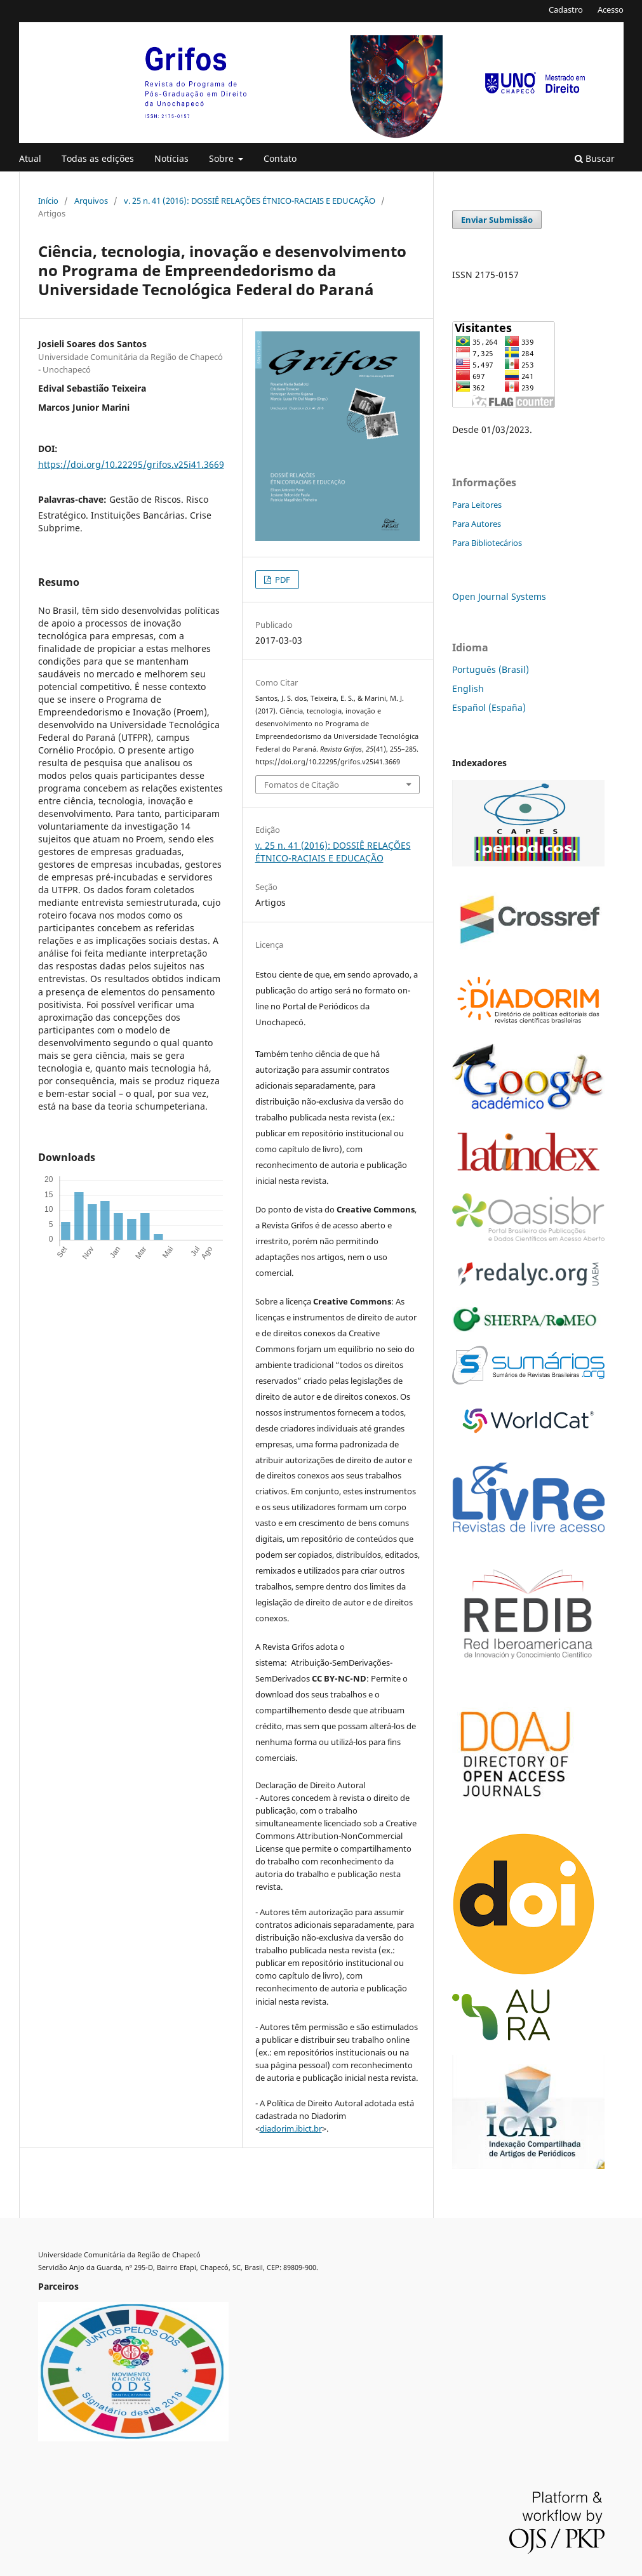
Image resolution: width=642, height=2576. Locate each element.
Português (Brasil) (490, 669)
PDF (281, 579)
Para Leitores (477, 504)
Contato (280, 158)
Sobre (222, 158)
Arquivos (91, 200)
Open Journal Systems (499, 596)
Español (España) (489, 707)
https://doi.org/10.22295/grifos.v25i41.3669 (131, 464)
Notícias (171, 158)
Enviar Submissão (497, 219)
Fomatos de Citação (301, 784)
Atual (30, 158)
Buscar (595, 158)
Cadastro (566, 9)
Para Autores (476, 523)
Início (48, 200)
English (468, 688)
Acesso (611, 9)
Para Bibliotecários (487, 542)
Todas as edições (98, 158)
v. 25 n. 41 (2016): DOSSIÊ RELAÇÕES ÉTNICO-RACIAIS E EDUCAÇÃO (249, 200)
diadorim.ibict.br (291, 2128)
